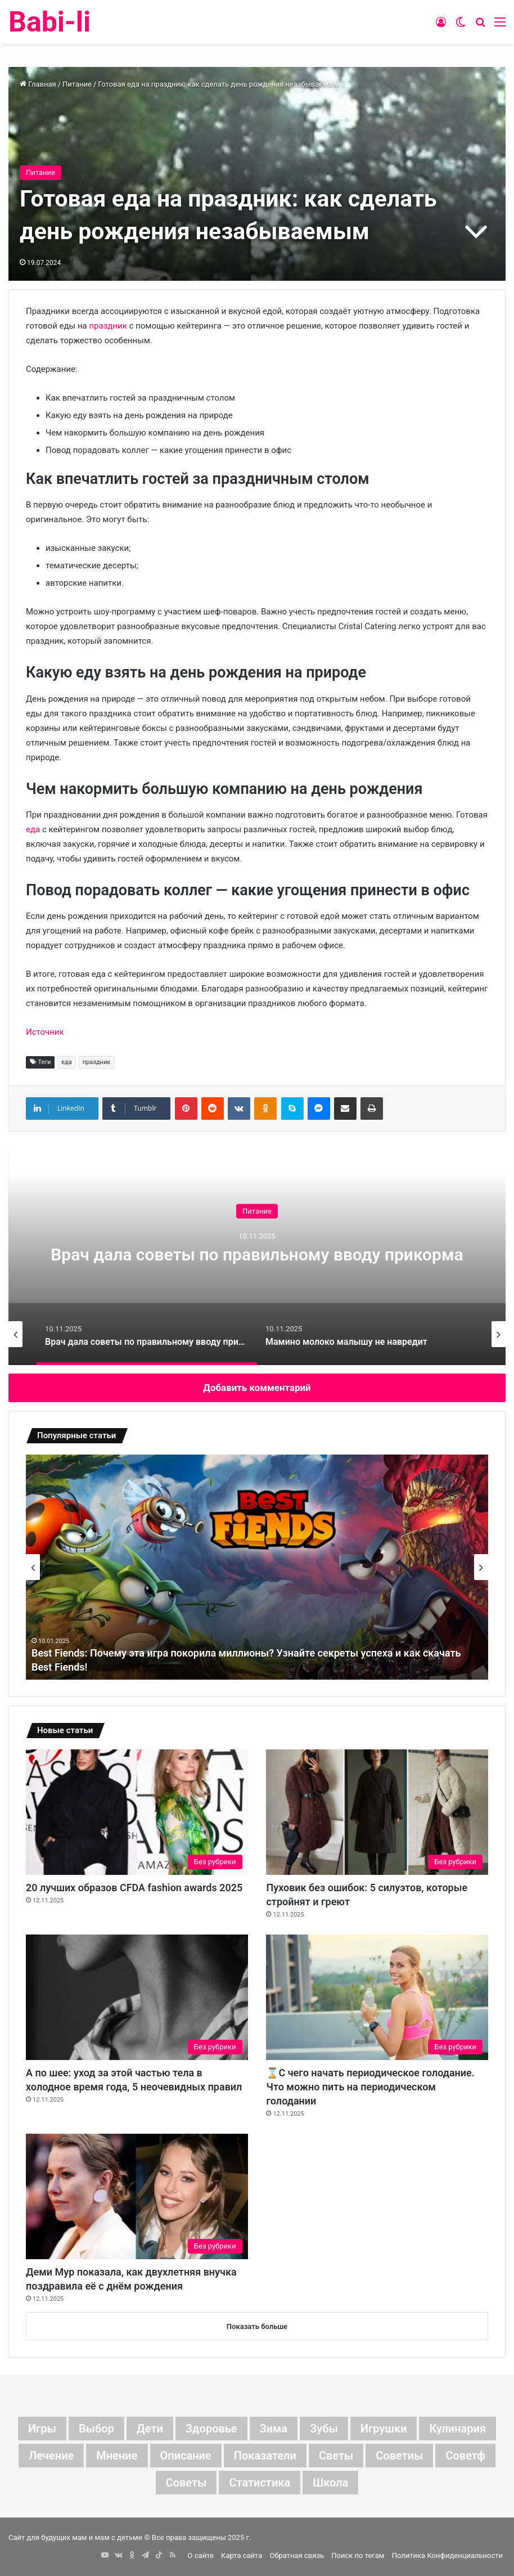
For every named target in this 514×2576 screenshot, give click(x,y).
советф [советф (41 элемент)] (465, 2455)
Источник (45, 1032)
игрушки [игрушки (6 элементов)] (383, 2428)
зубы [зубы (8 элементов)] (324, 2428)
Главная (38, 84)
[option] (257, 1252)
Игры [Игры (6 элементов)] (42, 2428)
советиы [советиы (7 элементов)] (399, 2455)
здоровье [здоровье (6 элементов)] (211, 2428)
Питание (77, 84)
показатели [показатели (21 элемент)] (265, 2455)
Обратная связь (297, 2555)
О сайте (201, 2555)
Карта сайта (241, 2555)
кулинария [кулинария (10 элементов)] (457, 2428)
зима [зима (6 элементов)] (273, 2428)
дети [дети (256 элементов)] (150, 2428)
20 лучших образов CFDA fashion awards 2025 (134, 1887)
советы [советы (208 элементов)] (186, 2482)
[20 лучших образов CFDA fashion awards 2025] (137, 1812)
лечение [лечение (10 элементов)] (51, 2455)
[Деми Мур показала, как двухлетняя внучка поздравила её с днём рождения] (137, 2196)
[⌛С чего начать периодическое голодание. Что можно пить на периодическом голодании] (377, 1997)
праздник (108, 326)
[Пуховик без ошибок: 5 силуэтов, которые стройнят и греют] (377, 1812)
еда (33, 829)
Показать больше (257, 2326)
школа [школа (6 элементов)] (330, 2482)
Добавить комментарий (256, 1387)
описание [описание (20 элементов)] (185, 2455)
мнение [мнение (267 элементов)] (116, 2455)
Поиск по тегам (357, 2555)
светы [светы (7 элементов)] (336, 2455)
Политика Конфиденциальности (447, 2555)
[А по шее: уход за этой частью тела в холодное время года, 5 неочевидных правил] (137, 1997)
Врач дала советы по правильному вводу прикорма (257, 1254)
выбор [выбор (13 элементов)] (96, 2428)
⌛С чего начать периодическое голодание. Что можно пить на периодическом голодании (370, 2087)
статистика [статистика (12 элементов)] (259, 2482)
